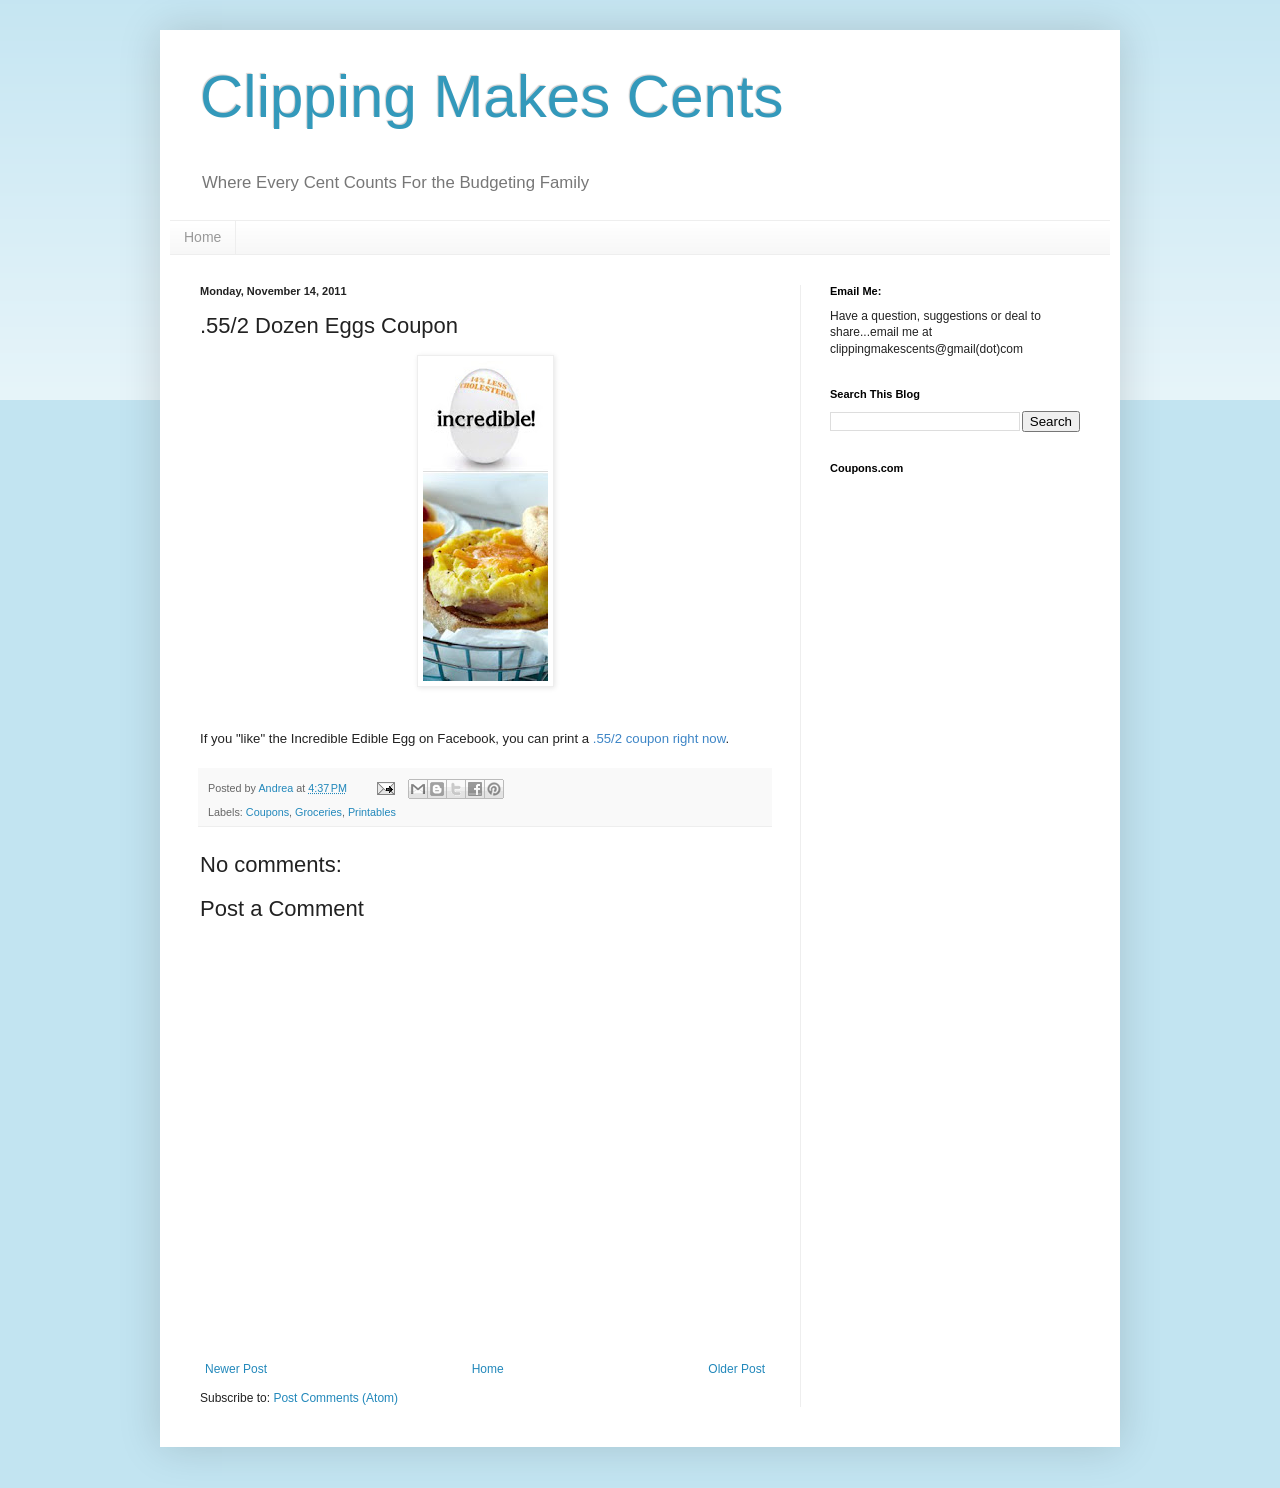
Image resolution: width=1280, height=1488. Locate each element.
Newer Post (236, 1369)
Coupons (267, 812)
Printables (372, 812)
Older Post (736, 1369)
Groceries (318, 812)
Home (202, 237)
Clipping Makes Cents (492, 96)
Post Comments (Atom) (335, 1398)
